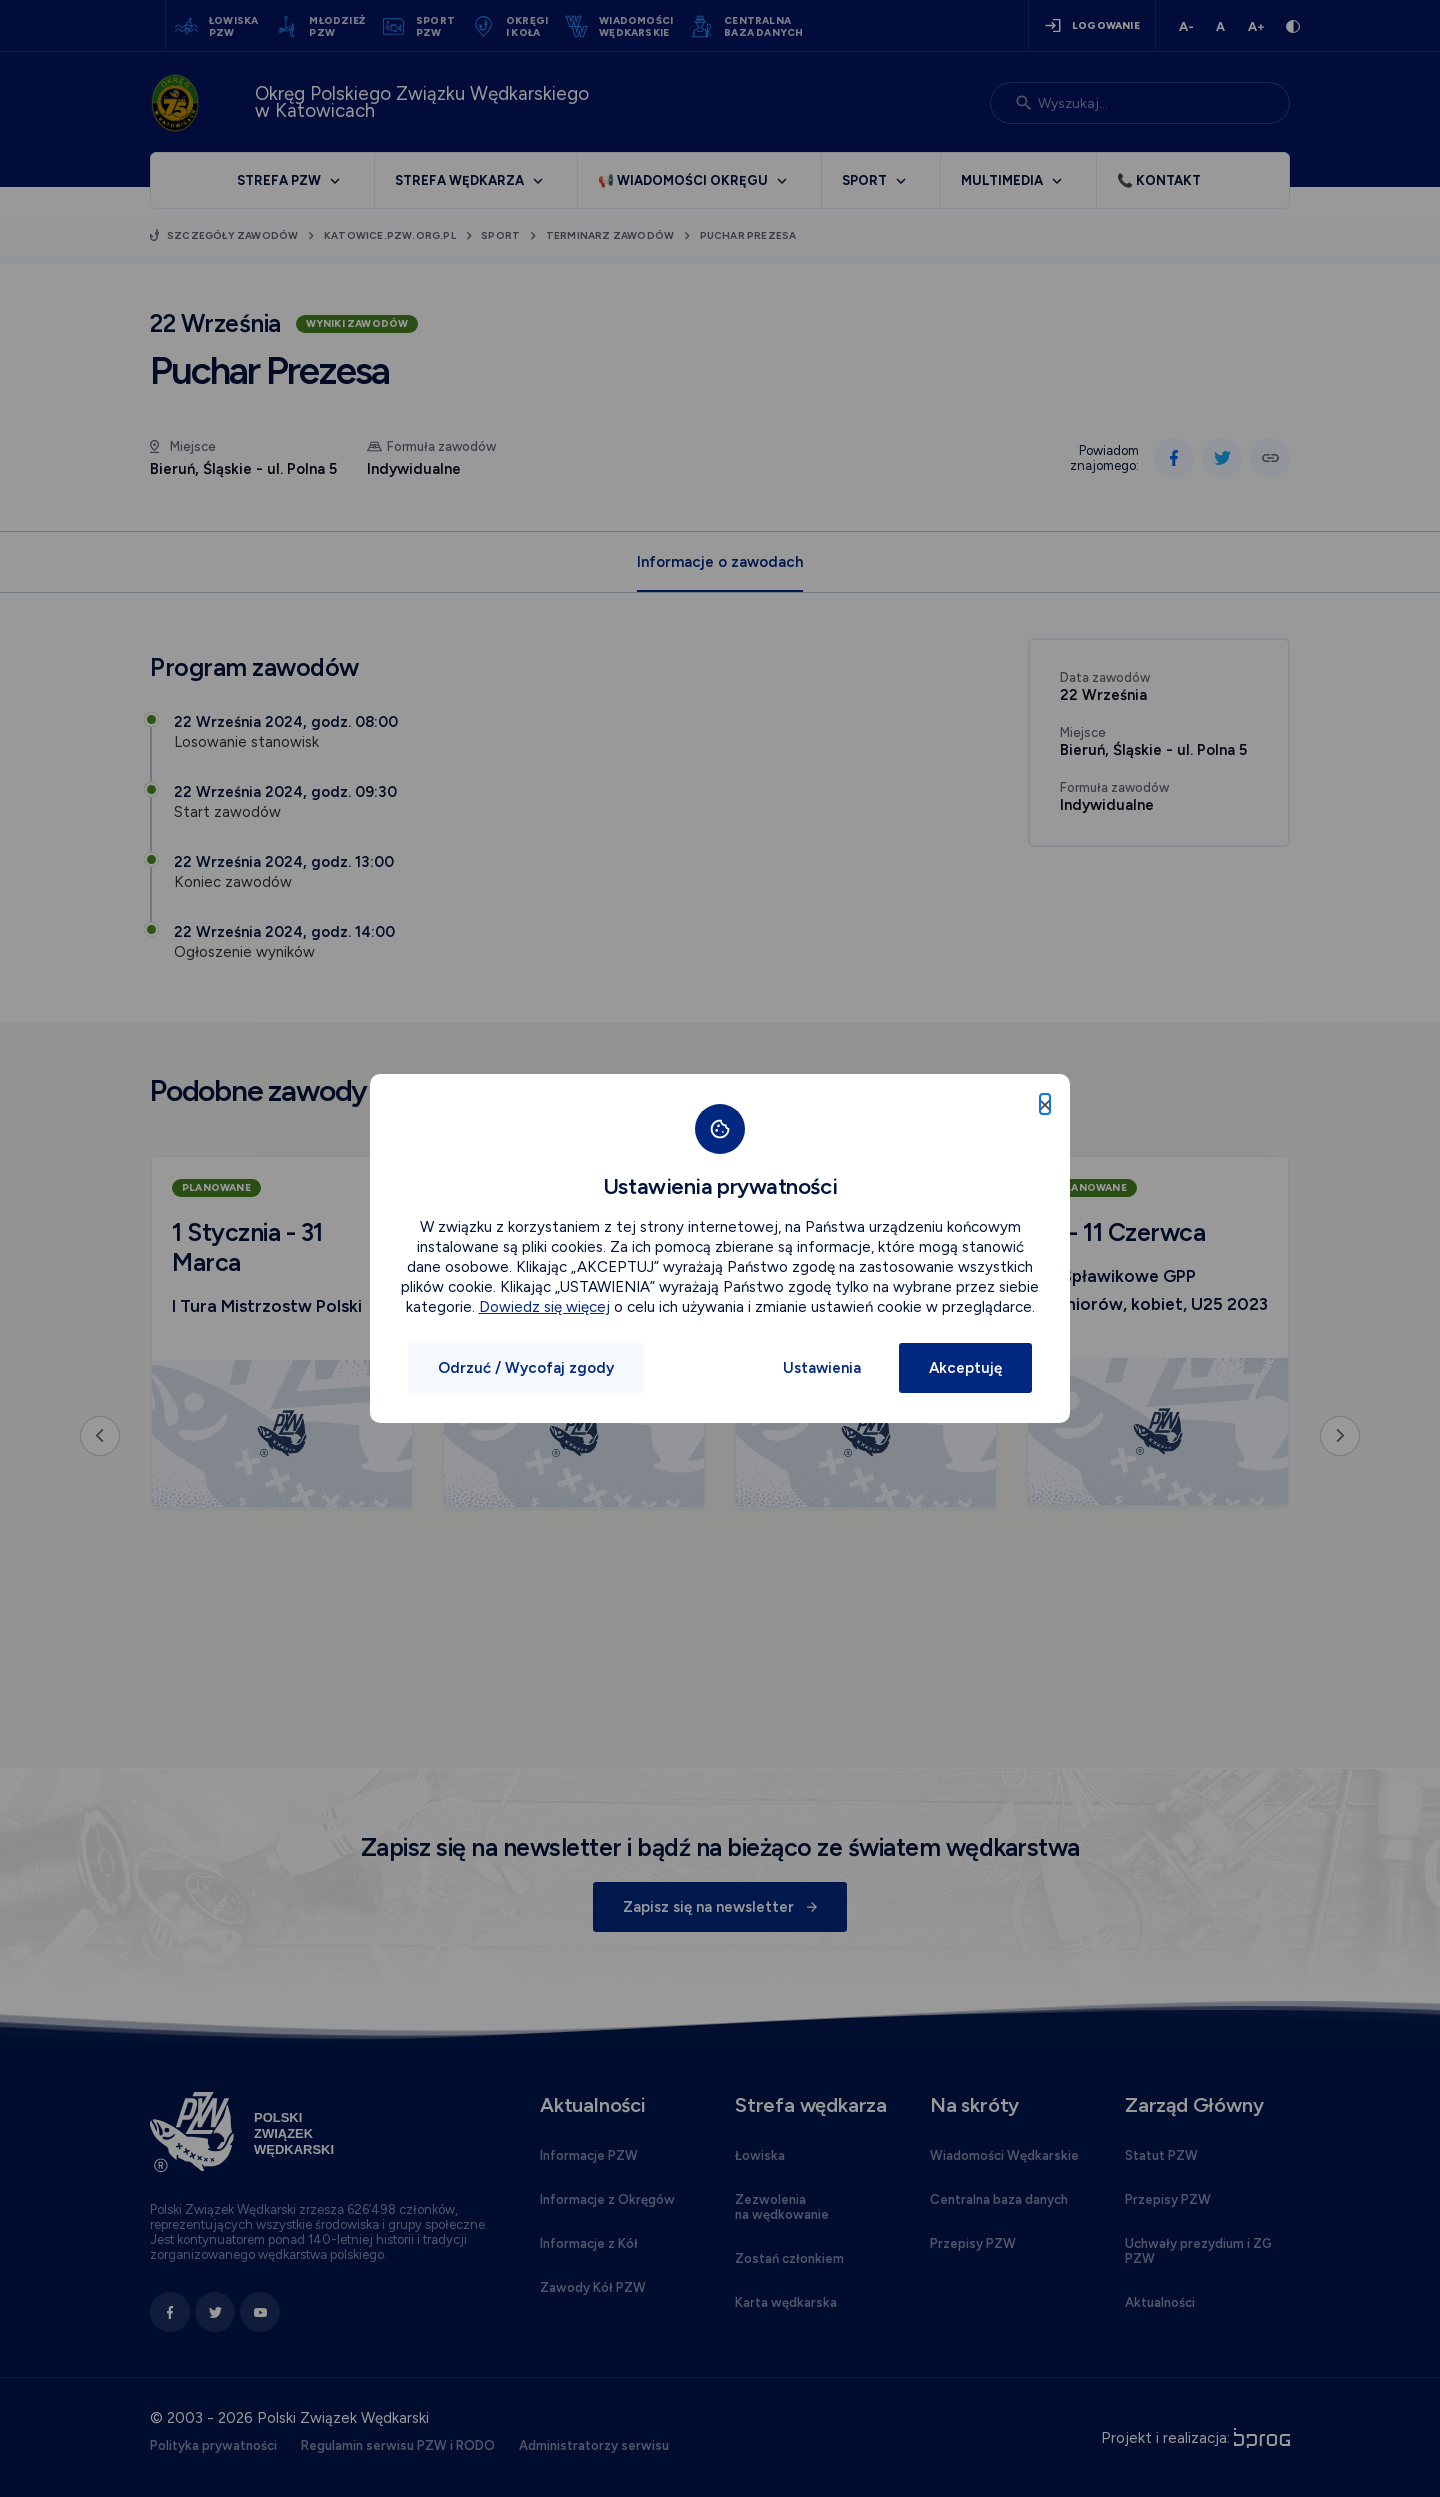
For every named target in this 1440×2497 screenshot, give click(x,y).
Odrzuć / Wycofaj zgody (526, 1368)
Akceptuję (965, 1368)
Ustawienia (822, 1368)
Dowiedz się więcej (544, 1307)
